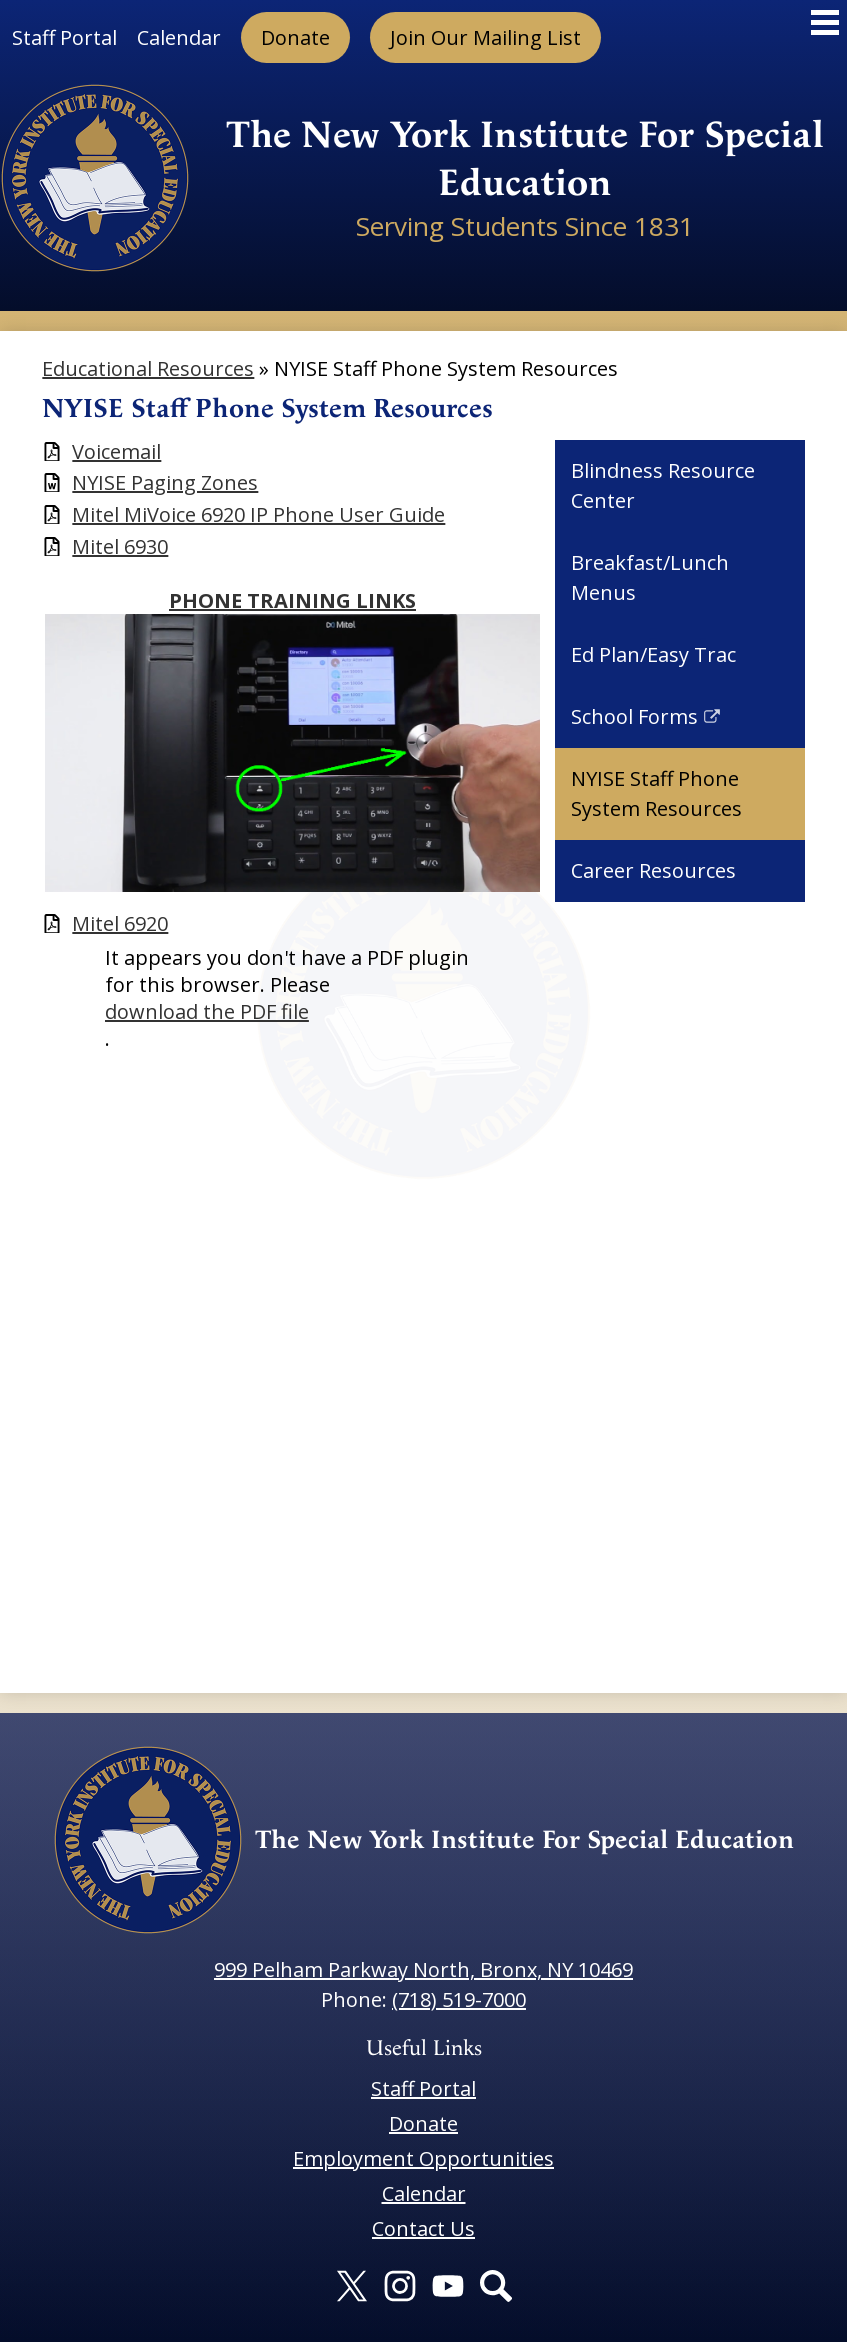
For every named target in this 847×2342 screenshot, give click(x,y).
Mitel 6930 (120, 546)
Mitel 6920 (120, 923)
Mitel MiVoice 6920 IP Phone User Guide (258, 514)
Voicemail (116, 451)
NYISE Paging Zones (165, 482)
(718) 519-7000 (459, 1999)
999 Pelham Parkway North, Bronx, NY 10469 (423, 1969)
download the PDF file (207, 1011)
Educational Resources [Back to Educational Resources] (148, 368)
